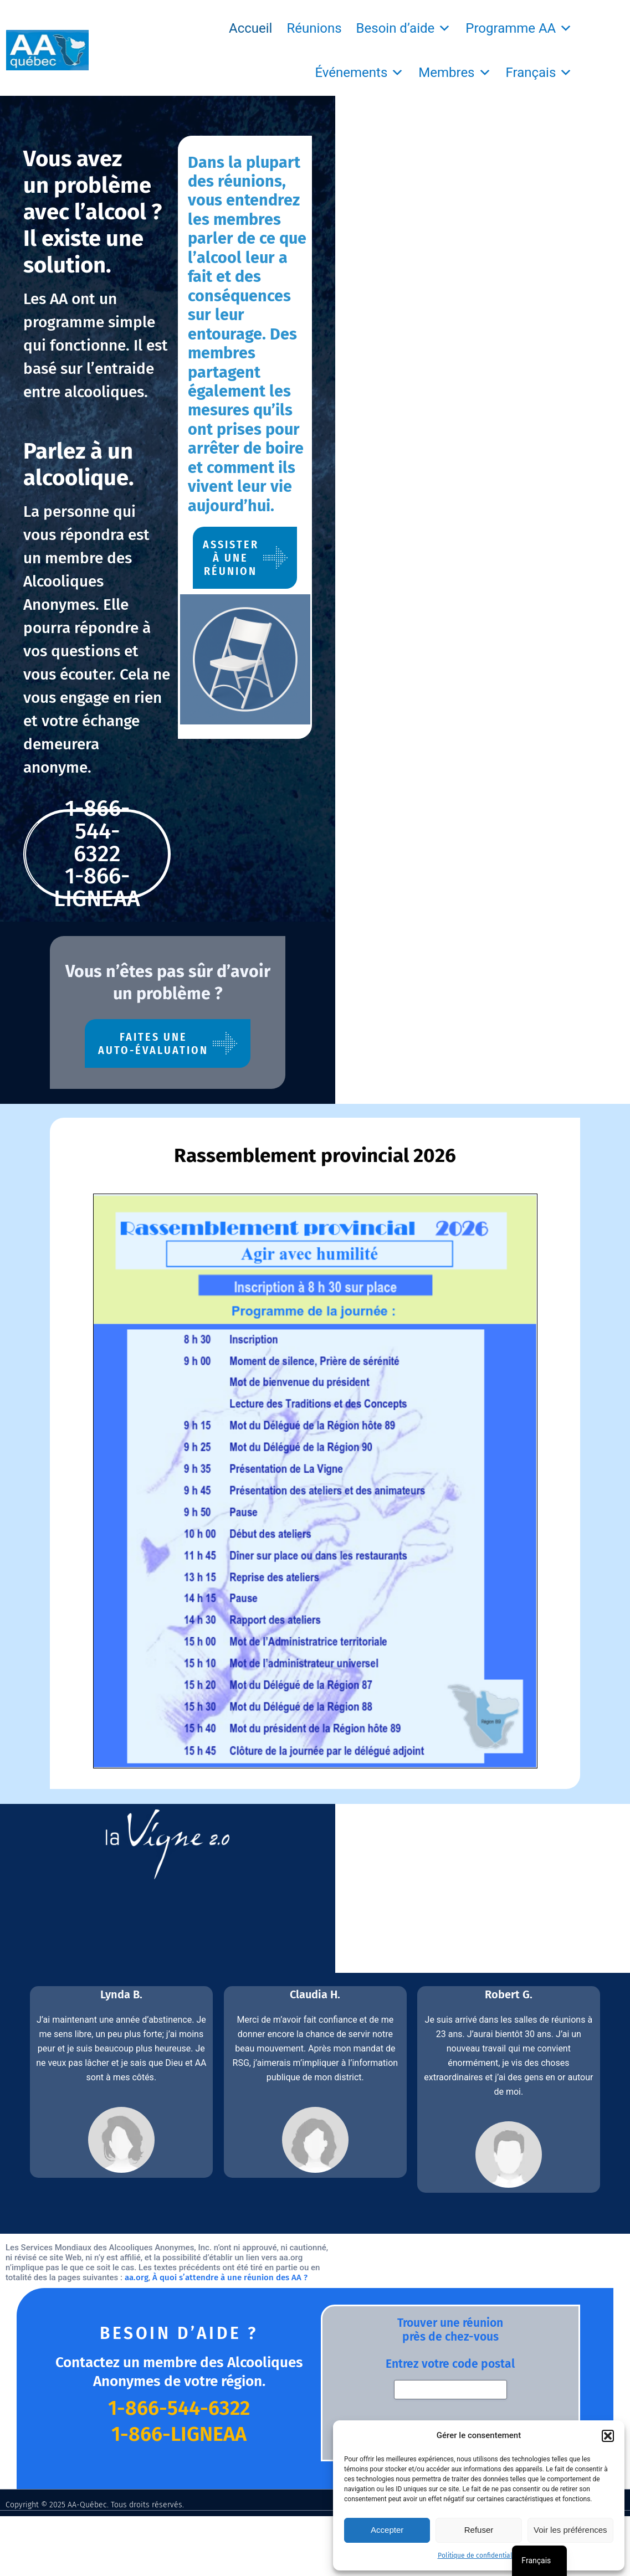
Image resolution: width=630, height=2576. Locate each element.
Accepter (387, 2529)
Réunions (313, 28)
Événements (359, 72)
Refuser (479, 2529)
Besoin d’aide (404, 28)
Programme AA (518, 28)
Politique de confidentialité (479, 2555)
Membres (454, 72)
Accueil (250, 28)
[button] (607, 2435)
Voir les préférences (570, 2529)
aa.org (478, 2066)
